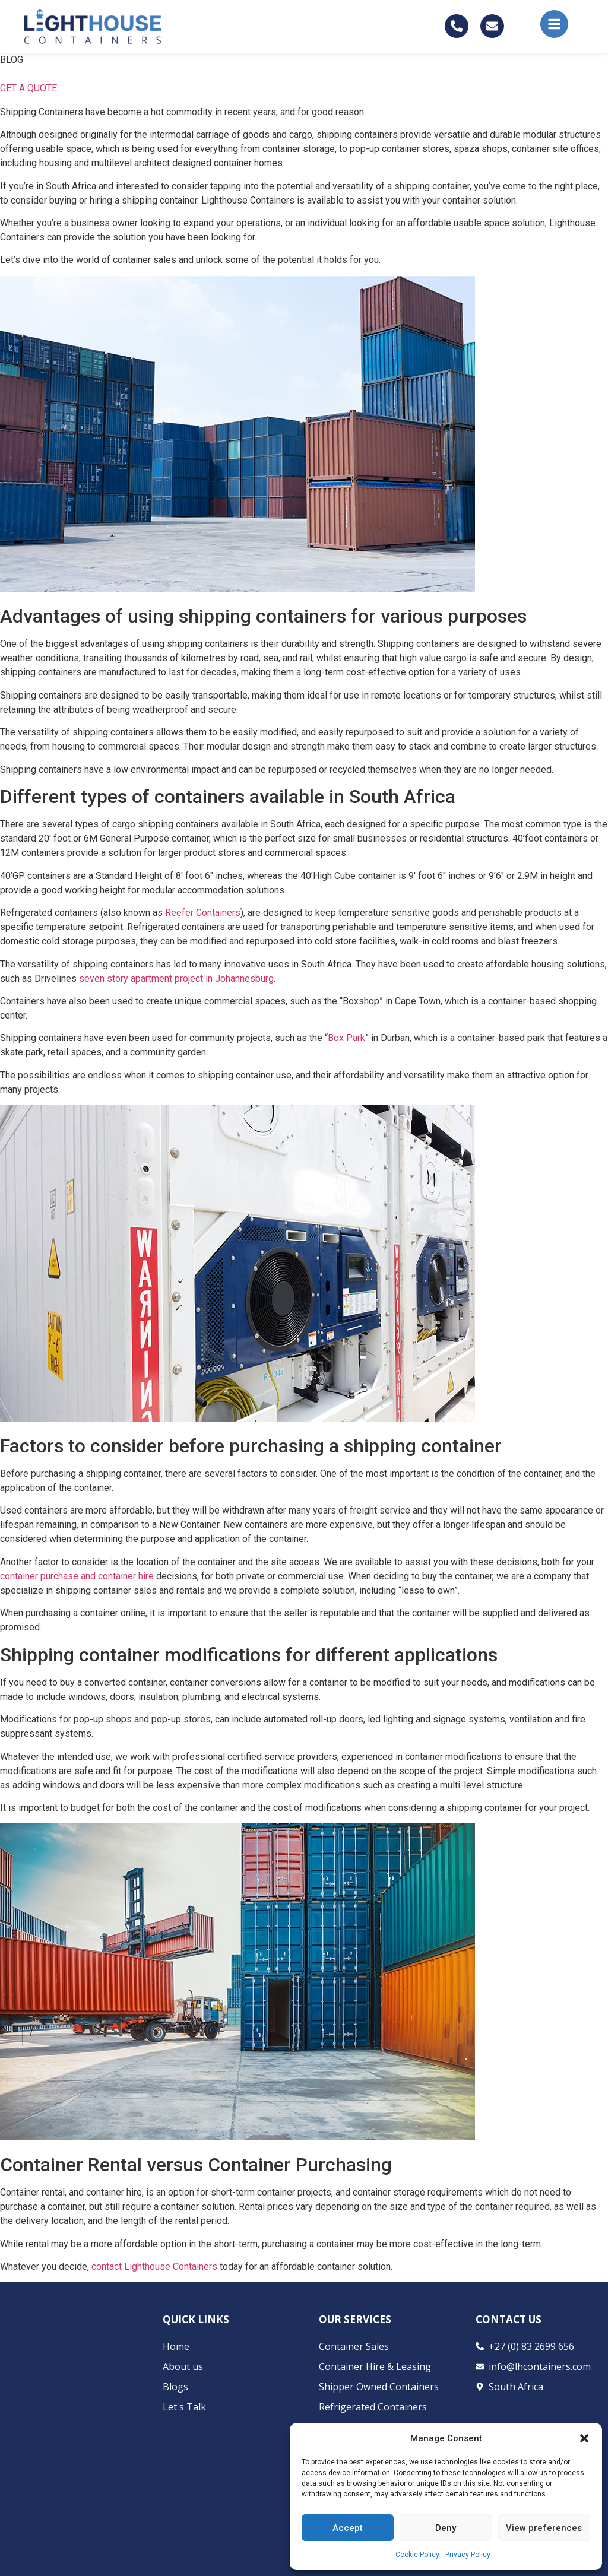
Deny (445, 2528)
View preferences (544, 2528)
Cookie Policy (417, 2554)
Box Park (346, 1037)
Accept (347, 2528)
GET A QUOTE (28, 88)
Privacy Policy (467, 2554)
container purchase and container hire (77, 1576)
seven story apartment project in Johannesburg (176, 978)
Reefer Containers (202, 912)
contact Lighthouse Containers (154, 2266)
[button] (584, 2438)
